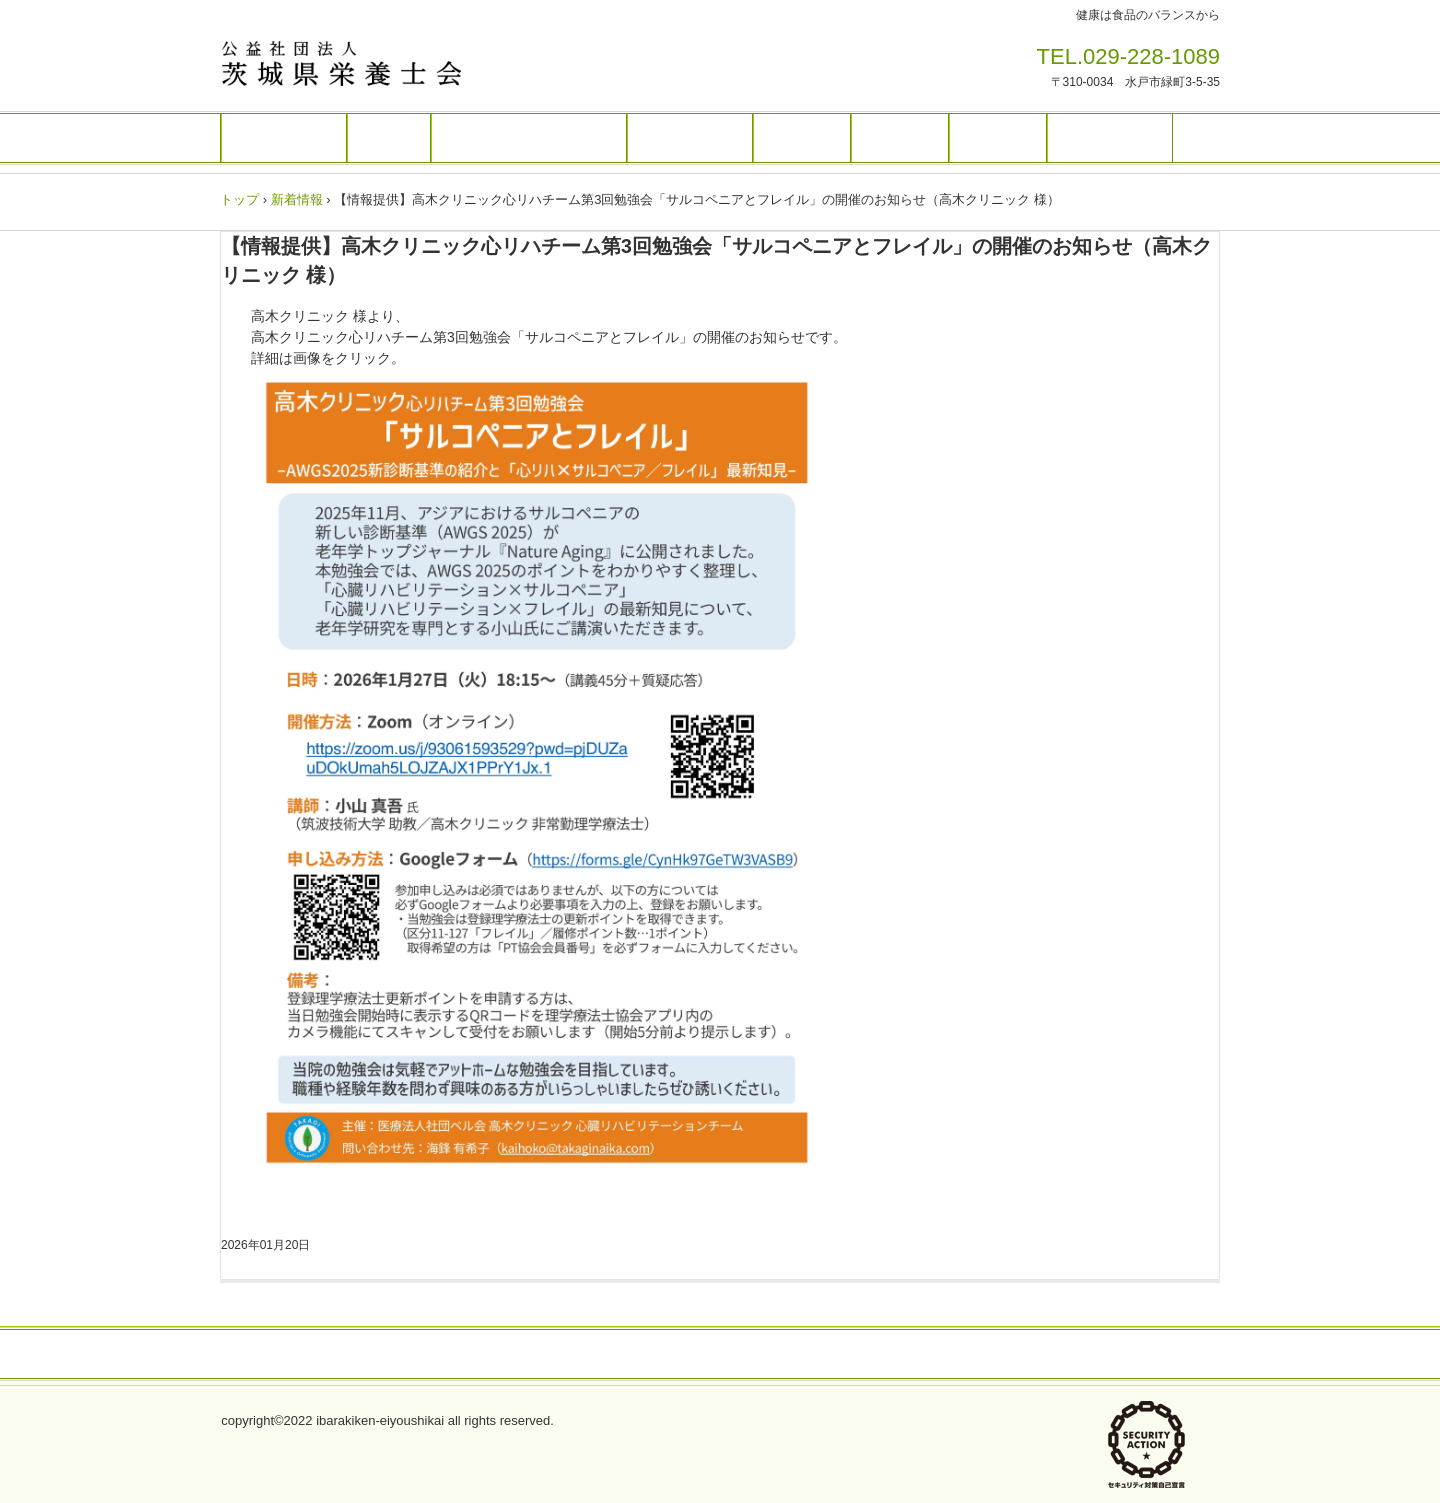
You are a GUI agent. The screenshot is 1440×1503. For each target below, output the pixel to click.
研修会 (389, 138)
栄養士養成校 (1110, 138)
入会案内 (900, 138)
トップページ (284, 138)
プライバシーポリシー (486, 1355)
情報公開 (869, 1355)
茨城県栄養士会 (359, 63)
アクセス (627, 1355)
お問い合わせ (982, 1355)
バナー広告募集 (748, 1355)
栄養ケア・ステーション (529, 138)
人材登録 (802, 138)
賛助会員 (998, 138)
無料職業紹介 (690, 138)
